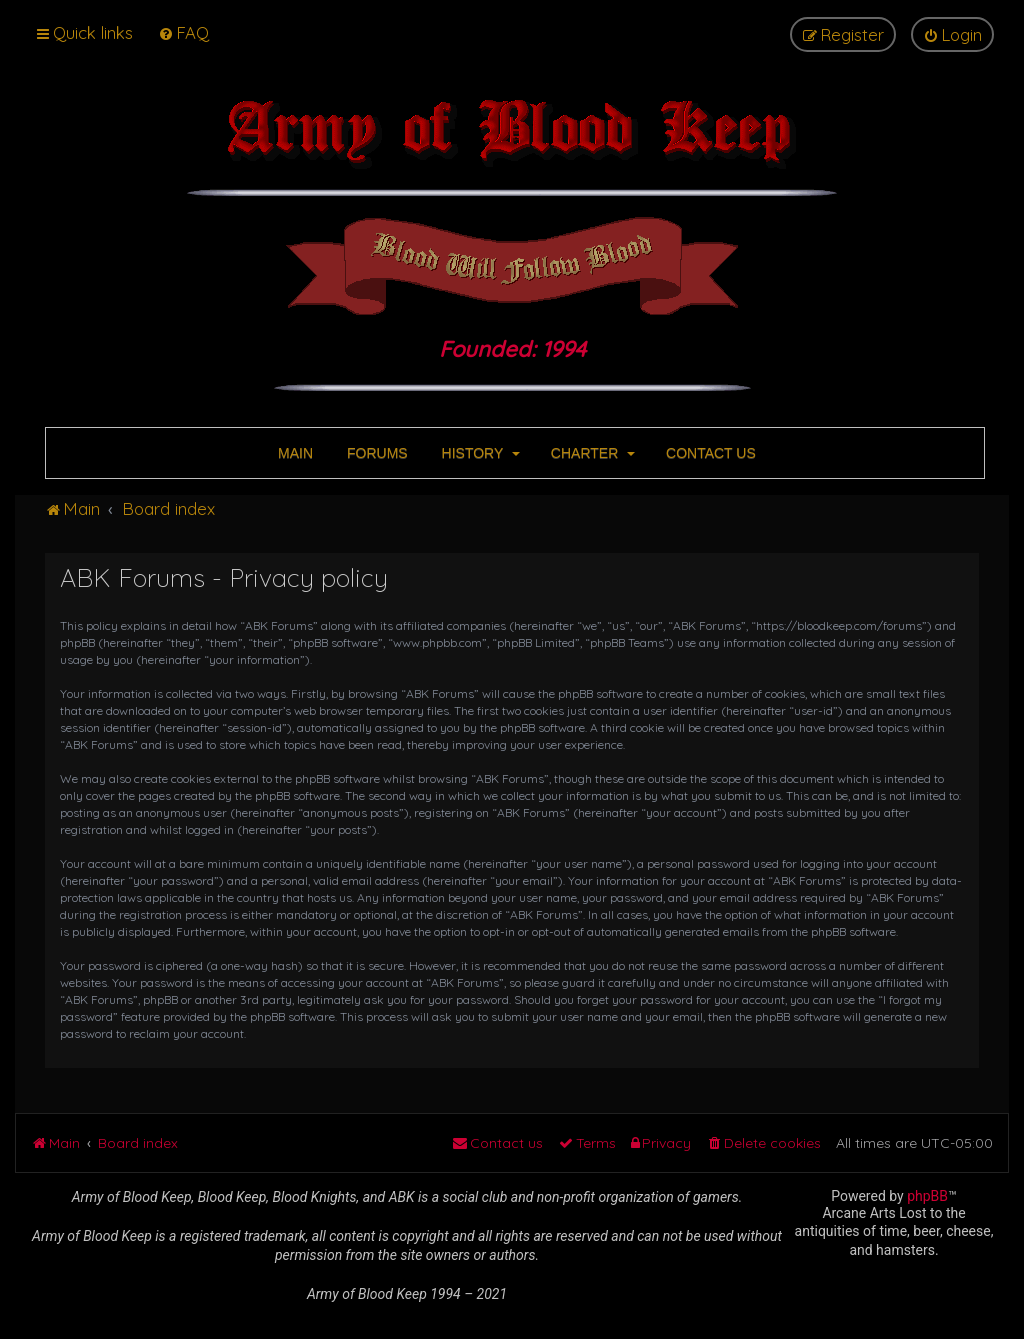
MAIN (293, 453)
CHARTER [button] (591, 453)
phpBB (927, 1196)
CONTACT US (709, 453)
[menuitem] (183, 32)
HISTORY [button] (479, 453)
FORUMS (375, 453)
